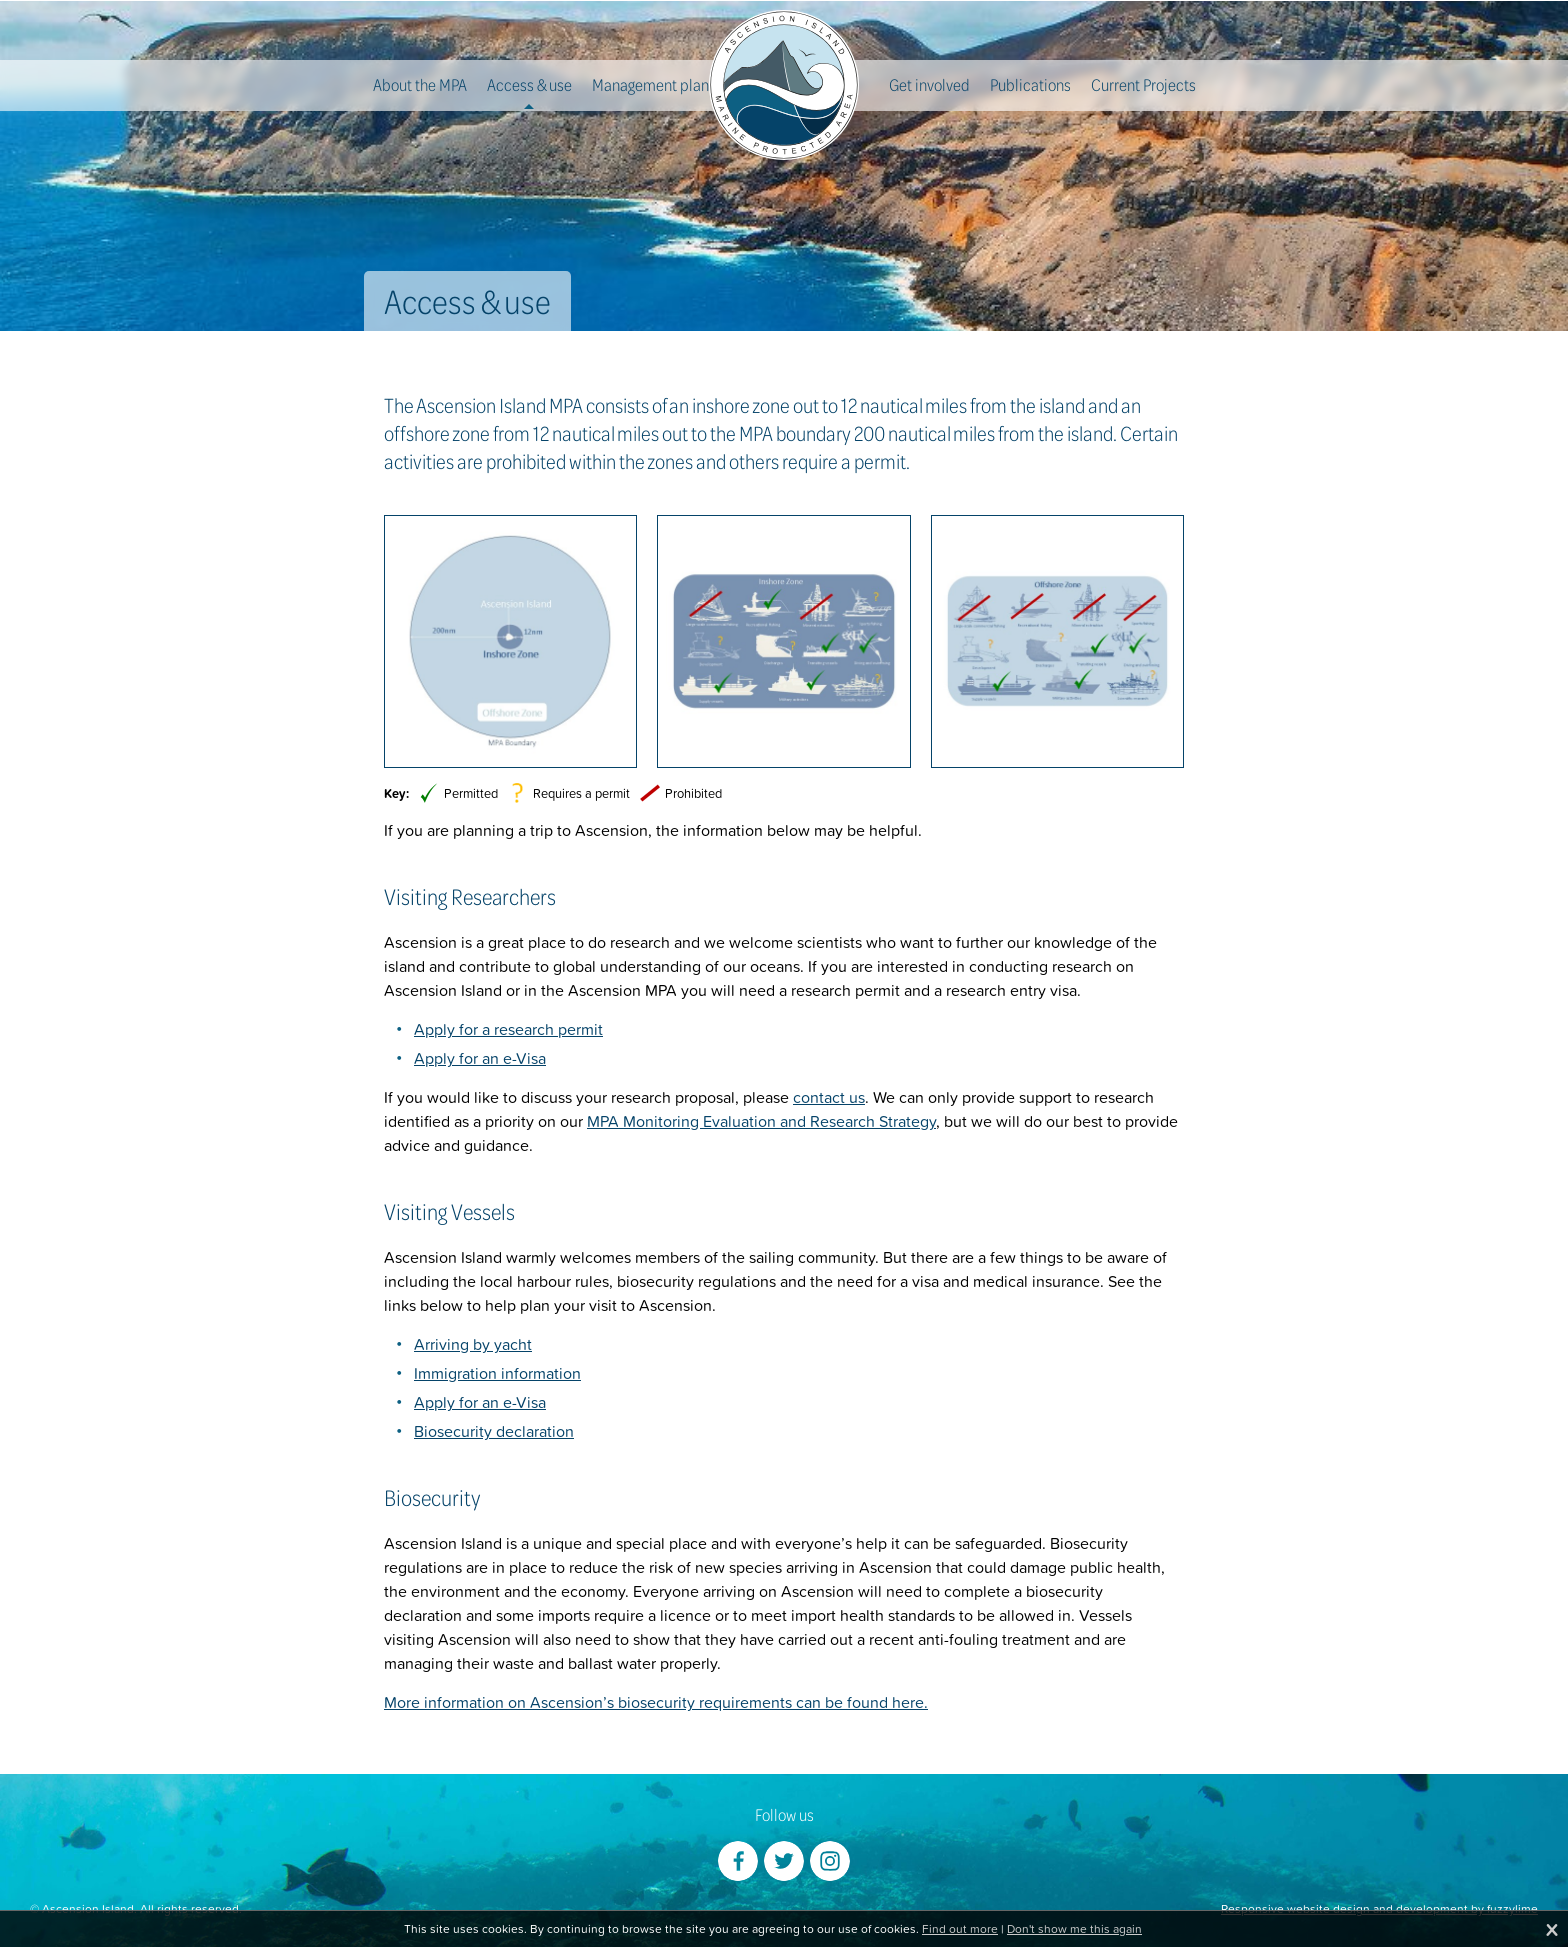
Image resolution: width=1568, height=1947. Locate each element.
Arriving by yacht (473, 1344)
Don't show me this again (1074, 1929)
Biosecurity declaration (494, 1431)
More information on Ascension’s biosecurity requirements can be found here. (656, 1702)
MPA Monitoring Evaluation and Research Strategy (761, 1121)
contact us (829, 1097)
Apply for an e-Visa (480, 1058)
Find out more (960, 1929)
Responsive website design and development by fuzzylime (1379, 1908)
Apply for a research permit (508, 1029)
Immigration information (497, 1373)
